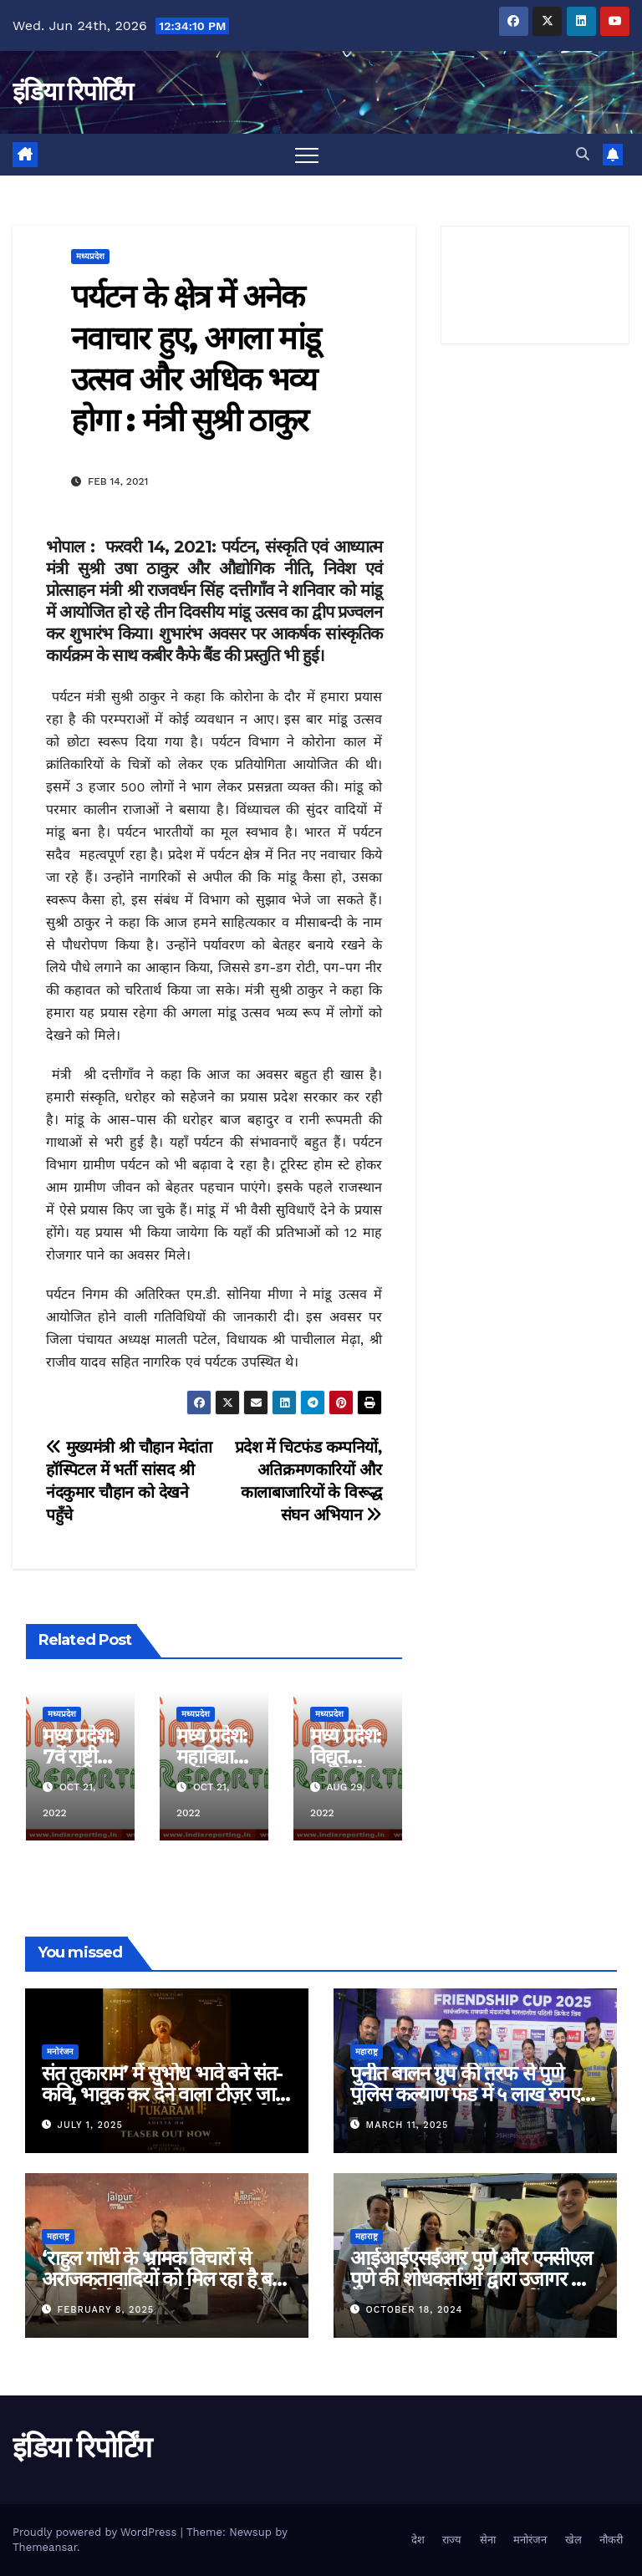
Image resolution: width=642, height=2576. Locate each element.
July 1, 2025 (90, 2125)
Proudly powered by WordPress (97, 2532)
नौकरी (611, 2539)
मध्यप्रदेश (90, 256)
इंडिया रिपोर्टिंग (72, 91)
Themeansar (45, 2547)
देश (418, 2539)
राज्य (451, 2539)
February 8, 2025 (106, 2309)
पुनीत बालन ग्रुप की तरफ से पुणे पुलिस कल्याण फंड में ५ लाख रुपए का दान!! (465, 2094)
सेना (488, 2539)
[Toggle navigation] (306, 154)
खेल (573, 2539)
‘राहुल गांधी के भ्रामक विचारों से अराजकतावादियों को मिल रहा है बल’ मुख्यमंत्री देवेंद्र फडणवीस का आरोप (165, 2279)
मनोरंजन (60, 2051)
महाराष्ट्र (366, 2051)
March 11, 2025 (407, 2125)
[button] (582, 154)
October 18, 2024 (414, 2309)
